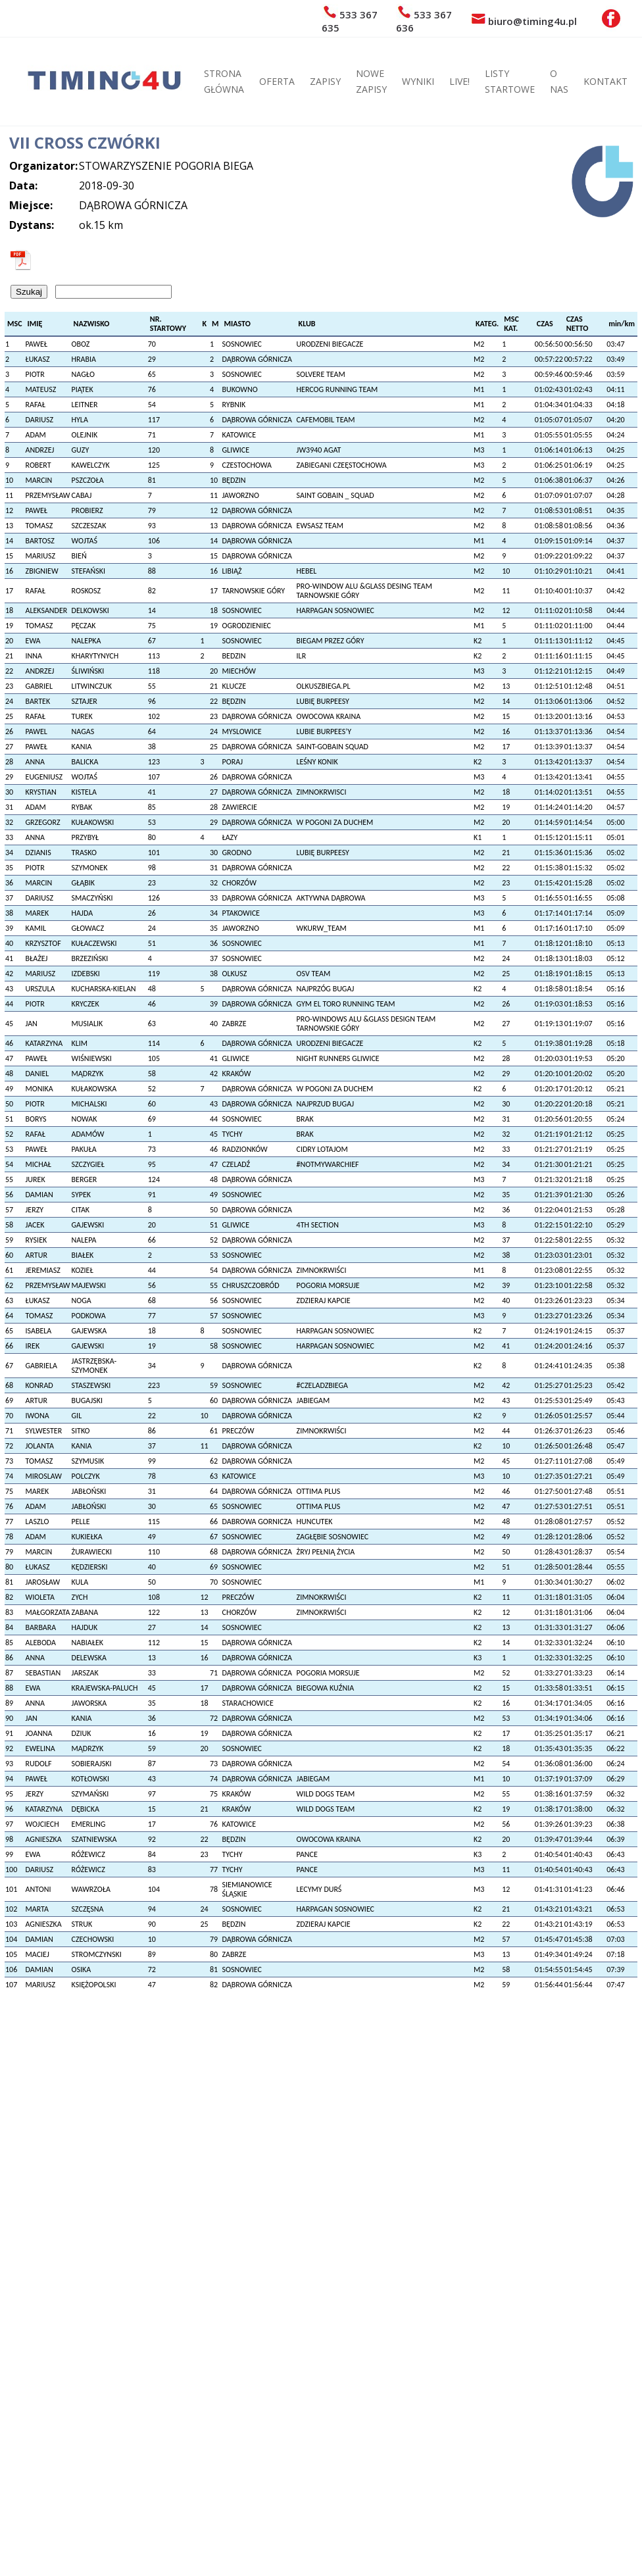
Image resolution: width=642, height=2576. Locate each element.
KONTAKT (605, 81)
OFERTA (277, 81)
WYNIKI (418, 81)
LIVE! (459, 81)
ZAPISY (325, 81)
